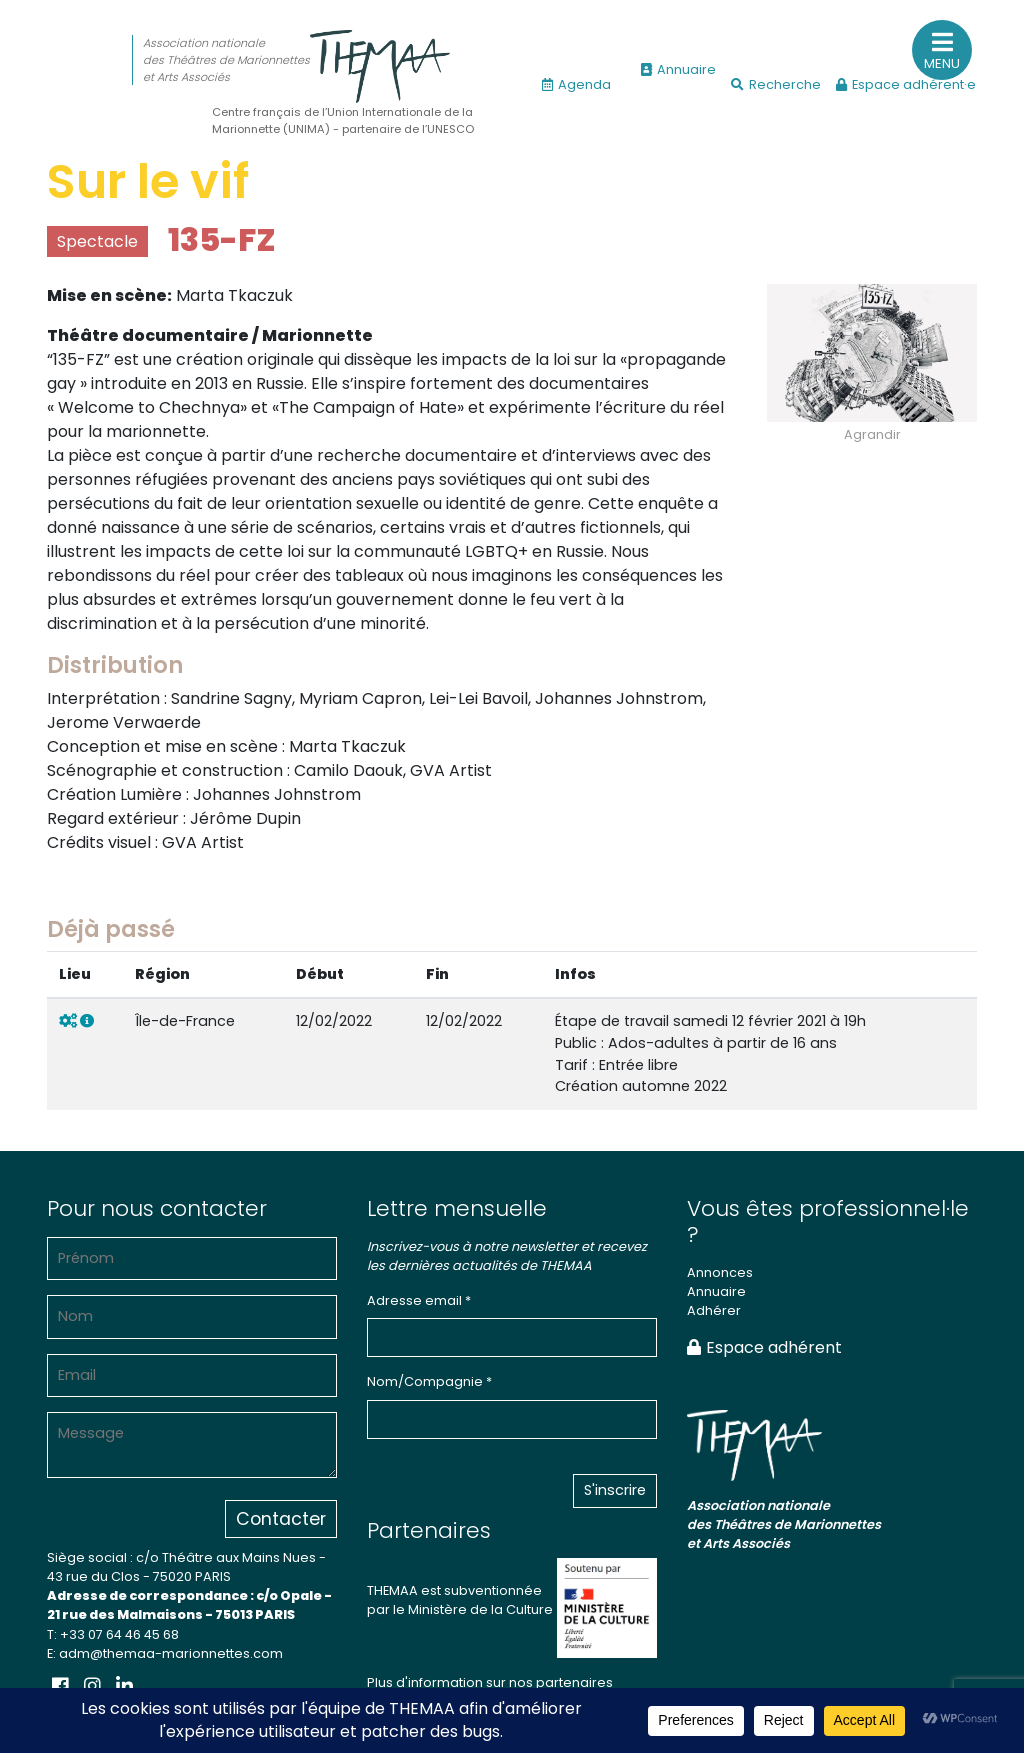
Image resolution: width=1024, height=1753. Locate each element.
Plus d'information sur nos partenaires (490, 1682)
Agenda (576, 84)
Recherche (776, 84)
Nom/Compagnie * (429, 1381)
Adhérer (714, 1310)
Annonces (720, 1272)
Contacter (281, 1519)
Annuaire (678, 69)
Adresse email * (419, 1300)
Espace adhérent (764, 1347)
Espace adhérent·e (906, 84)
